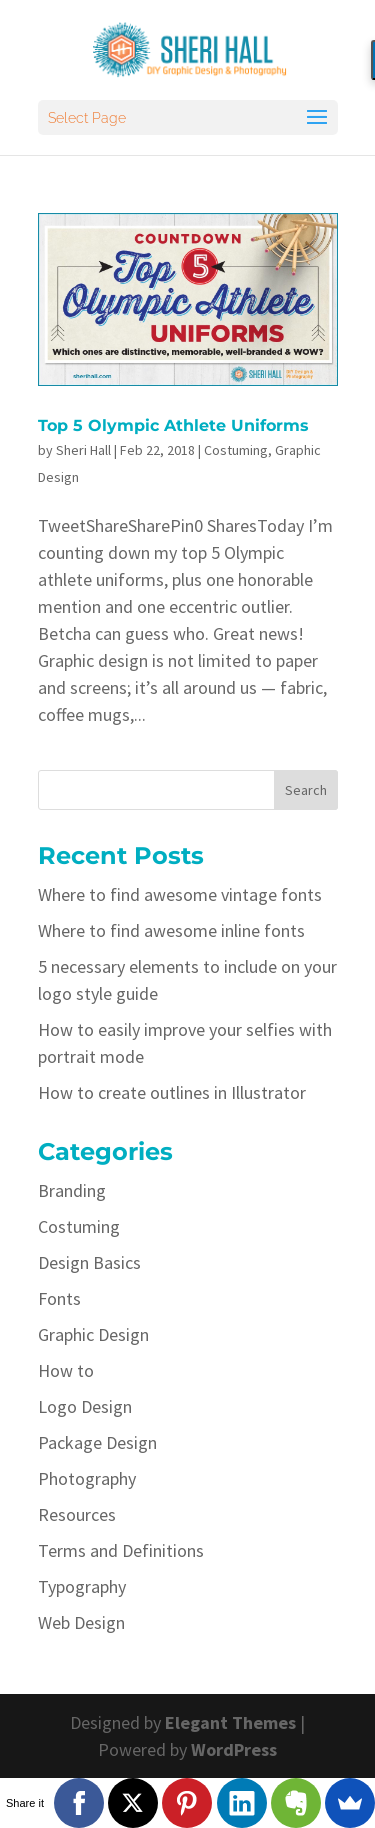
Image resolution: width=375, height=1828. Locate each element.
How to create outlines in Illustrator (172, 1092)
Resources (77, 1514)
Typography (82, 1586)
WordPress (234, 1749)
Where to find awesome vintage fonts (180, 894)
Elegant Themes (230, 1722)
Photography (87, 1478)
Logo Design (85, 1406)
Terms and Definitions (121, 1550)
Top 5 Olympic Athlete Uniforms (173, 425)
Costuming (236, 450)
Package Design (97, 1442)
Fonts (59, 1298)
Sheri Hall (83, 450)
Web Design (81, 1622)
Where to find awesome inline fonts (171, 930)
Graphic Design (93, 1334)
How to (66, 1370)
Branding (72, 1190)
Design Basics (89, 1262)
